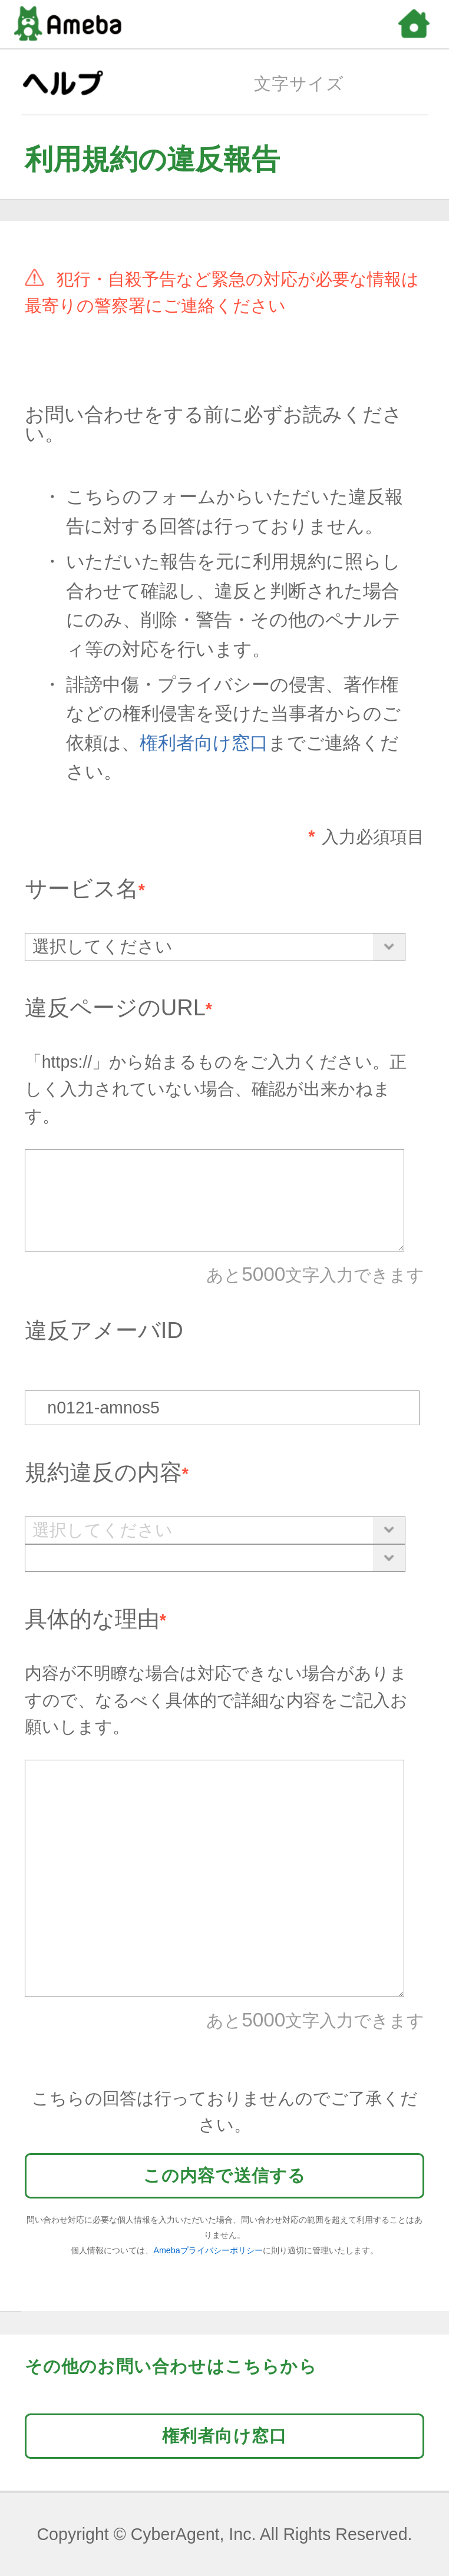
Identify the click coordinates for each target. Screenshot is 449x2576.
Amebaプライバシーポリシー (207, 2250)
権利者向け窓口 (204, 743)
